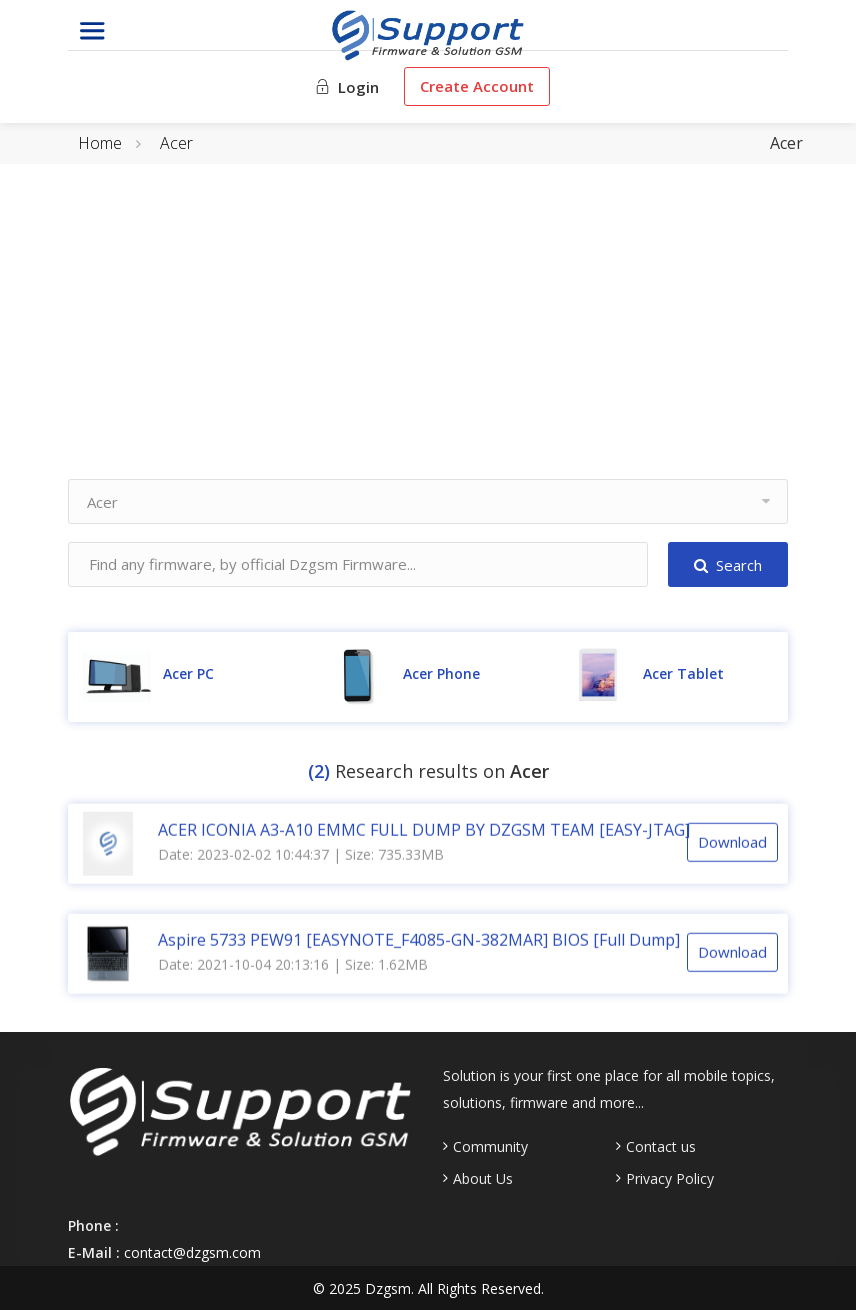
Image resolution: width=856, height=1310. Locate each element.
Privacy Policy (670, 1179)
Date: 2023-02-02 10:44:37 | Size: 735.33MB (301, 856)
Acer (176, 143)
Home (100, 143)
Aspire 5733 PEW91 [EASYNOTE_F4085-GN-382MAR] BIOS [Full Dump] (419, 942)
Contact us (661, 1147)
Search (728, 565)
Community (490, 1147)
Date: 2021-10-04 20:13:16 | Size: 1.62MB (293, 966)
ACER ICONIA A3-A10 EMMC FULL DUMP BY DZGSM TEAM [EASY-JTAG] (424, 832)
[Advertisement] (428, 339)
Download (732, 844)
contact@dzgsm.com (192, 1252)
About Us (483, 1179)
